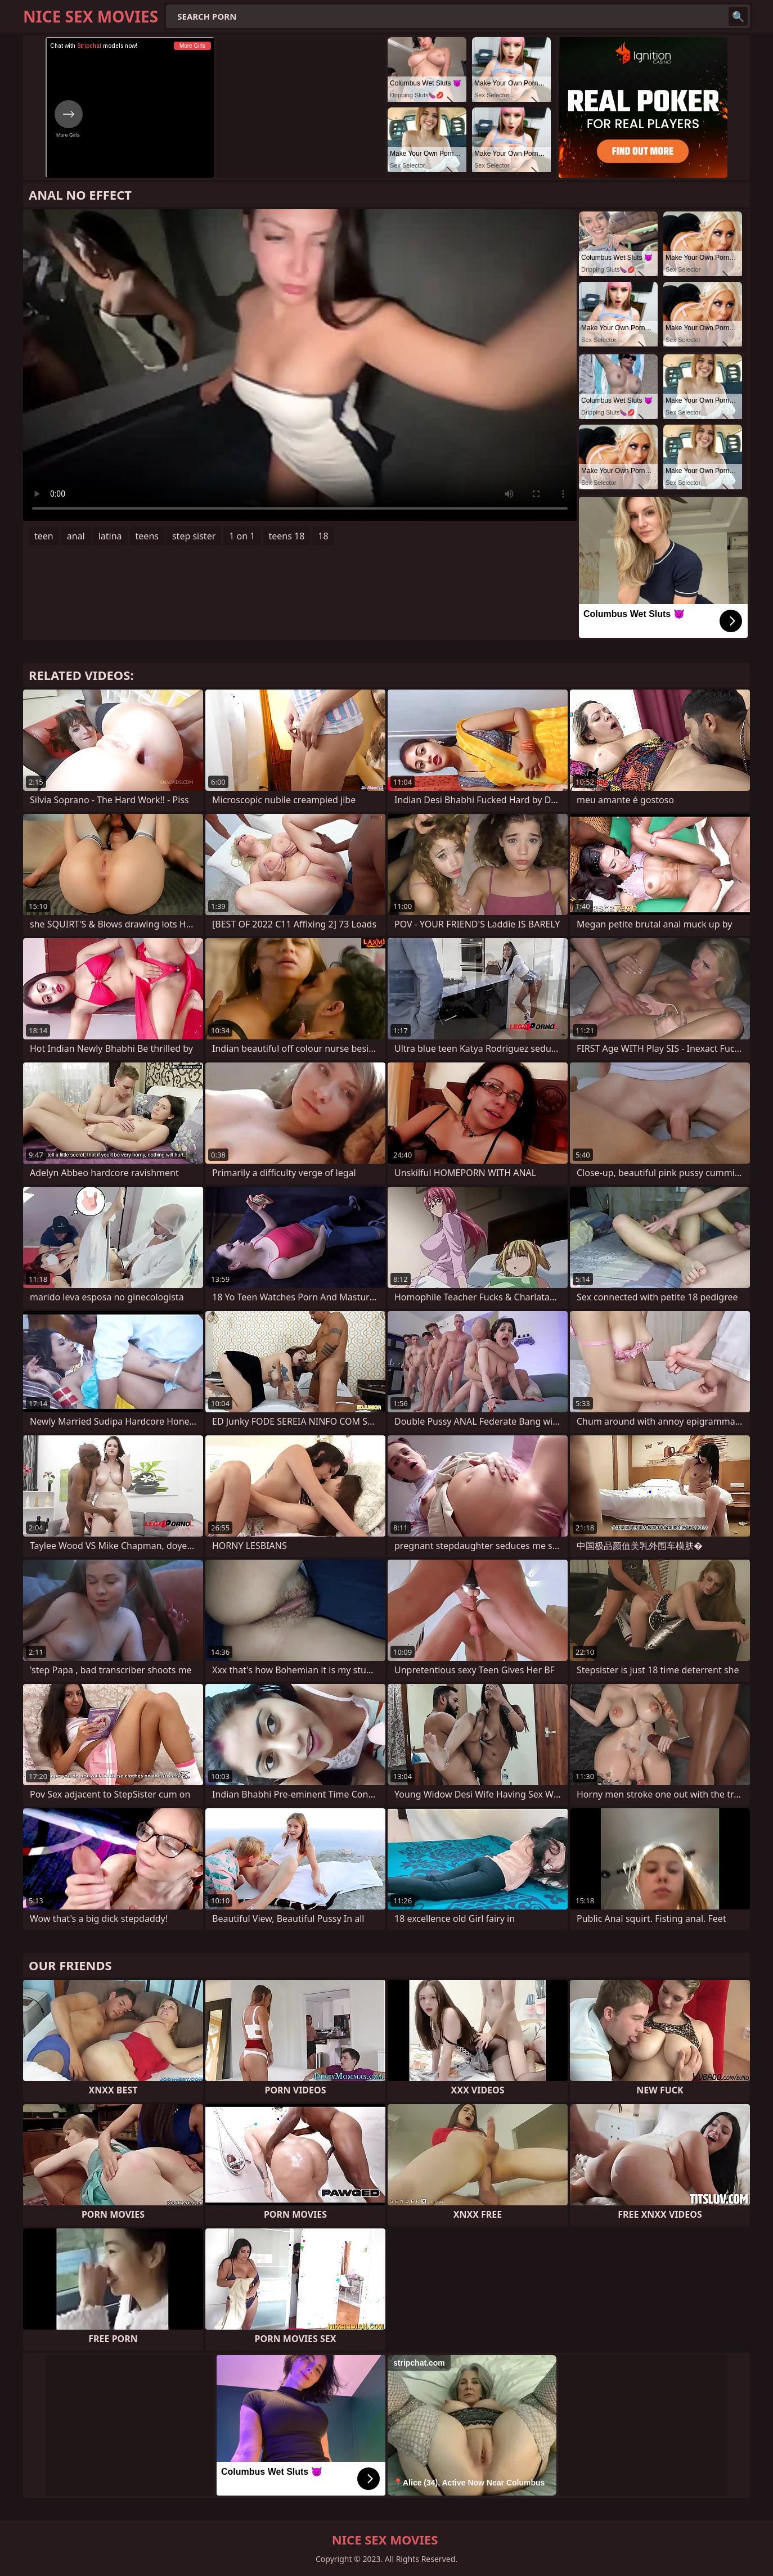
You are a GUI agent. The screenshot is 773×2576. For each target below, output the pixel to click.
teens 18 (287, 536)
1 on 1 (242, 536)
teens (147, 536)
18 (323, 536)
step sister (193, 536)
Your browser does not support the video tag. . (300, 365)
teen (43, 536)
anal (76, 536)
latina (110, 536)
